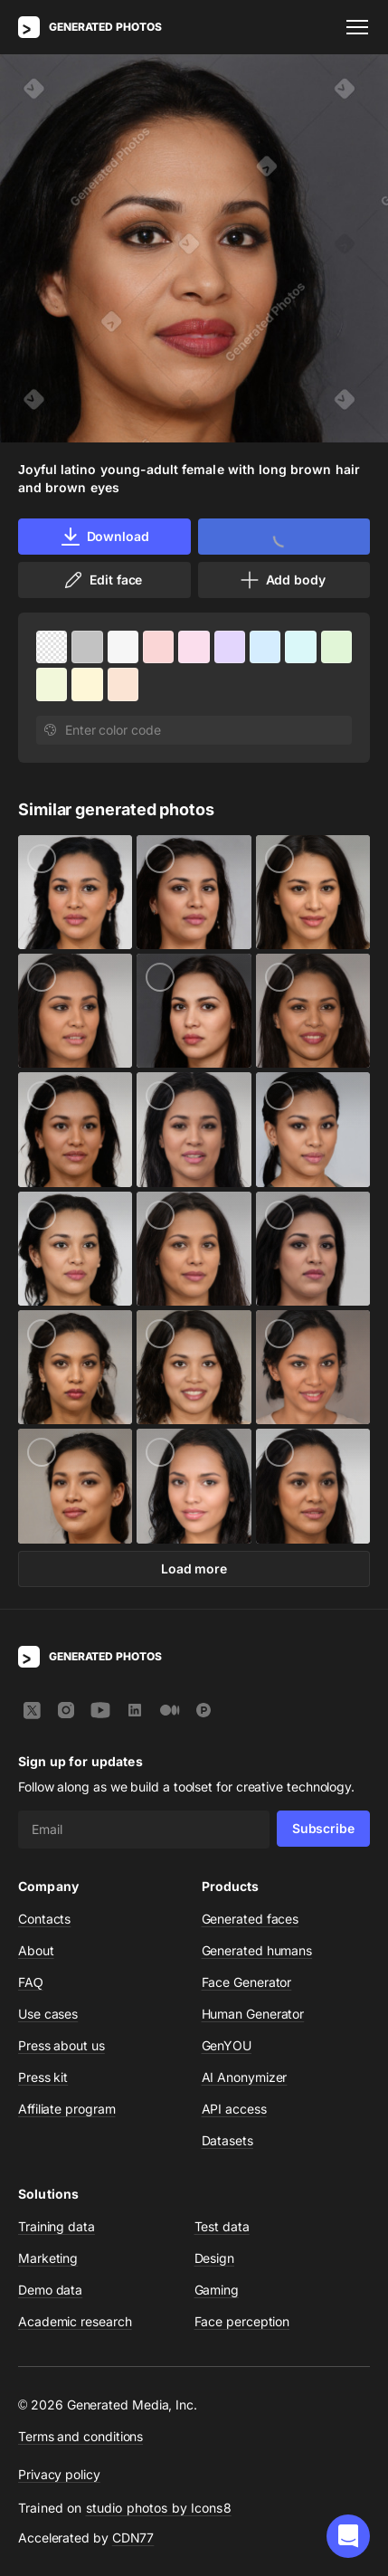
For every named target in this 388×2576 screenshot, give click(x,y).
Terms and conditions (80, 2436)
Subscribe (323, 1828)
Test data (222, 2226)
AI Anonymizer (245, 2077)
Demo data (50, 2289)
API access (234, 2108)
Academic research (75, 2321)
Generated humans (257, 1950)
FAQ (30, 1982)
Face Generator (247, 1982)
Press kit (43, 2077)
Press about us (61, 2045)
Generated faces (250, 1918)
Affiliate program (67, 2108)
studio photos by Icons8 (159, 2507)
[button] (348, 2536)
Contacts (44, 1918)
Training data (56, 2226)
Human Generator (253, 2013)
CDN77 (133, 2537)
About (36, 1950)
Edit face (102, 580)
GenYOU (227, 2045)
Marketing (48, 2258)
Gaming (217, 2289)
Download (104, 536)
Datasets (227, 2140)
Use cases (48, 2013)
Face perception (242, 2321)
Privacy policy (59, 2474)
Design (214, 2258)
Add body (282, 580)
